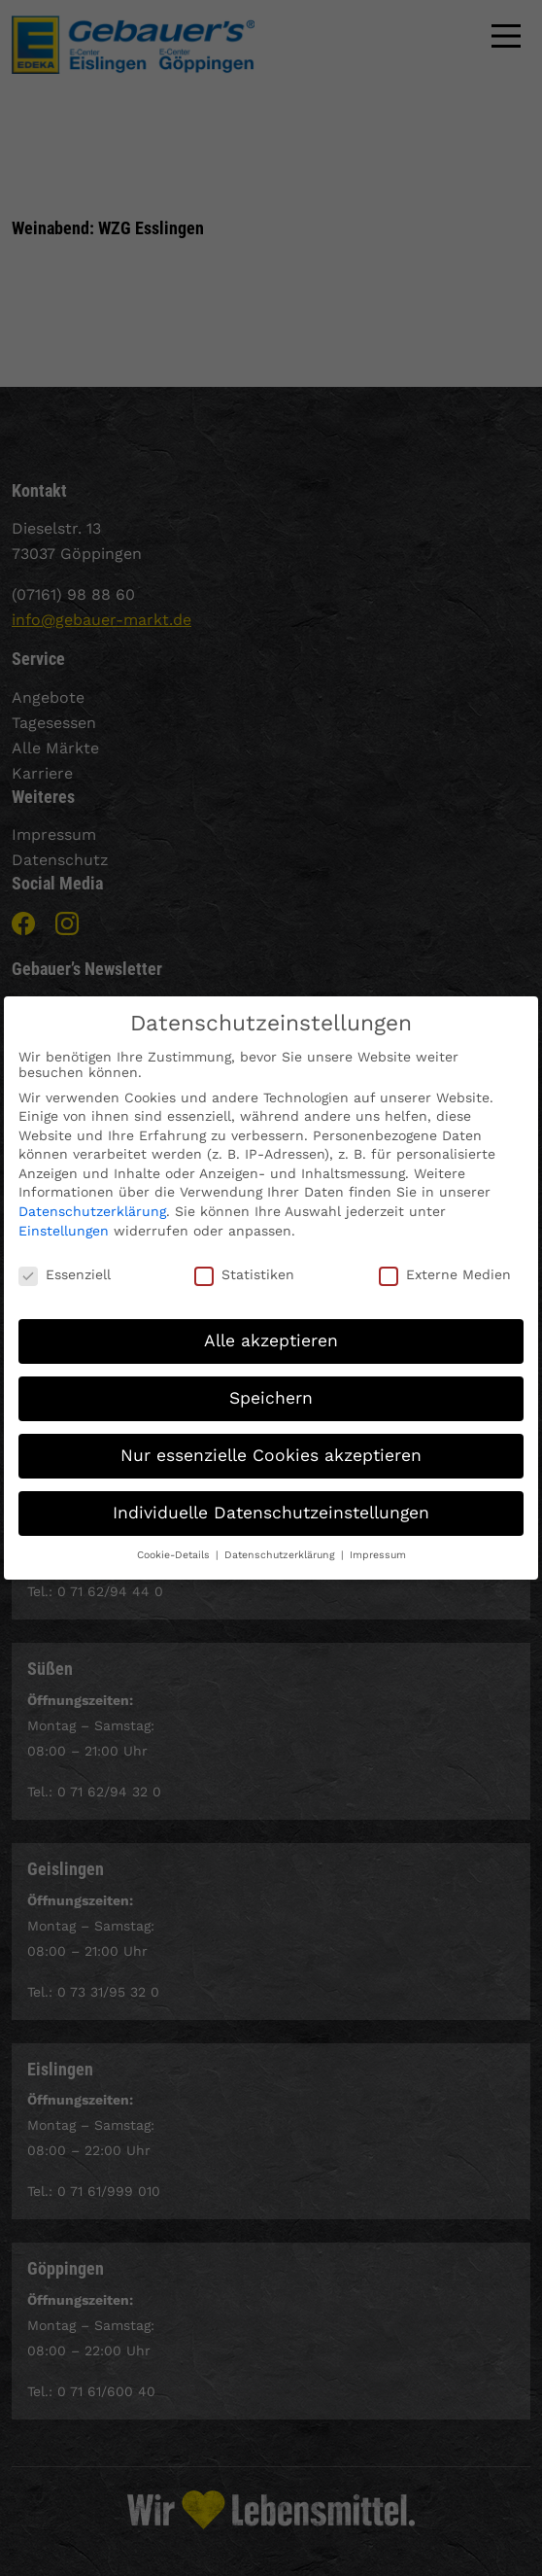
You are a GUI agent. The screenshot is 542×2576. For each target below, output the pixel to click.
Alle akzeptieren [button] (271, 1327)
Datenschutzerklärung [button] (281, 1540)
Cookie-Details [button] (175, 1540)
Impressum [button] (378, 1540)
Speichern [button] (271, 1383)
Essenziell (64, 1260)
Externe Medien (445, 1260)
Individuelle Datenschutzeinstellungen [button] (271, 1498)
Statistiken (244, 1260)
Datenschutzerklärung (92, 1196)
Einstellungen (63, 1216)
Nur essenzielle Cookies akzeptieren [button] (271, 1440)
